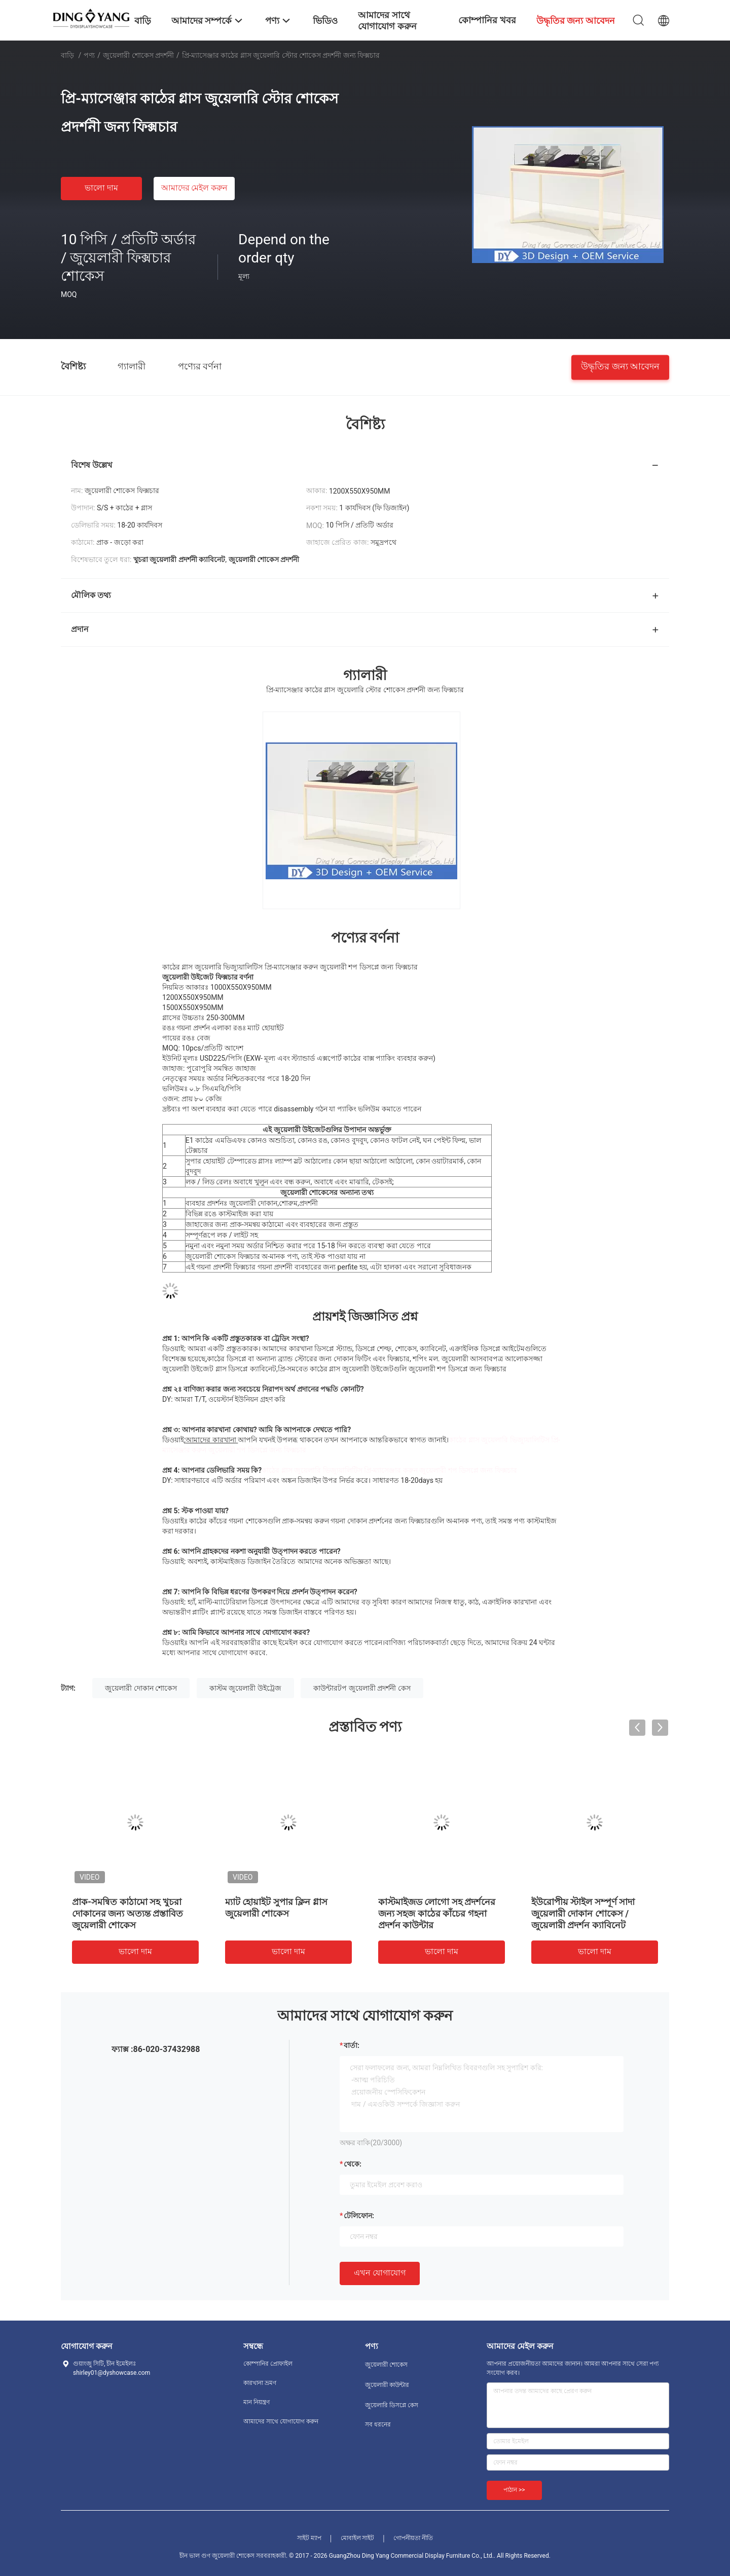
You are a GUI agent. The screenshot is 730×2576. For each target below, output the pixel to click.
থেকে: (352, 2164)
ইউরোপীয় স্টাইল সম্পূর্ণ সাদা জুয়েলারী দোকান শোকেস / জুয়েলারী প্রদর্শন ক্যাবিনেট (583, 1913)
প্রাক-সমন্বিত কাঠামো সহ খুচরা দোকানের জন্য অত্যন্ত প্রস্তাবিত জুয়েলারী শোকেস (127, 1913)
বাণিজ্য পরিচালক (409, 1642)
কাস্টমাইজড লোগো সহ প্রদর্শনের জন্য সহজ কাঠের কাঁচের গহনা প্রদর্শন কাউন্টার (436, 1913)
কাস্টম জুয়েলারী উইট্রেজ (245, 1688)
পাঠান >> (514, 2489)
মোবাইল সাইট (358, 2538)
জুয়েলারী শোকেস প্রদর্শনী (138, 55)
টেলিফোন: (359, 2216)
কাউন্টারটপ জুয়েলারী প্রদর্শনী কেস (361, 1688)
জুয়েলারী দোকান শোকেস (141, 1688)
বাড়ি (67, 55)
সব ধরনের (378, 2424)
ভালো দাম (101, 188)
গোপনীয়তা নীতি (413, 2538)
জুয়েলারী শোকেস (386, 2364)
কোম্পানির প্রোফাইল (268, 2363)
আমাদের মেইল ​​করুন (194, 188)
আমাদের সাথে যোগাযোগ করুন (280, 2421)
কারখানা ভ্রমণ (259, 2382)
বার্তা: (351, 2045)
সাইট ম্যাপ (309, 2538)
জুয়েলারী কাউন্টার (387, 2384)
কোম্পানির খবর (487, 20)
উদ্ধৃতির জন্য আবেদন (620, 365)
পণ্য (89, 55)
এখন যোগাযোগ (380, 2273)
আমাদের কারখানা (211, 1440)
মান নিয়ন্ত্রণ (256, 2402)
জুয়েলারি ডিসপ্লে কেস (391, 2405)
